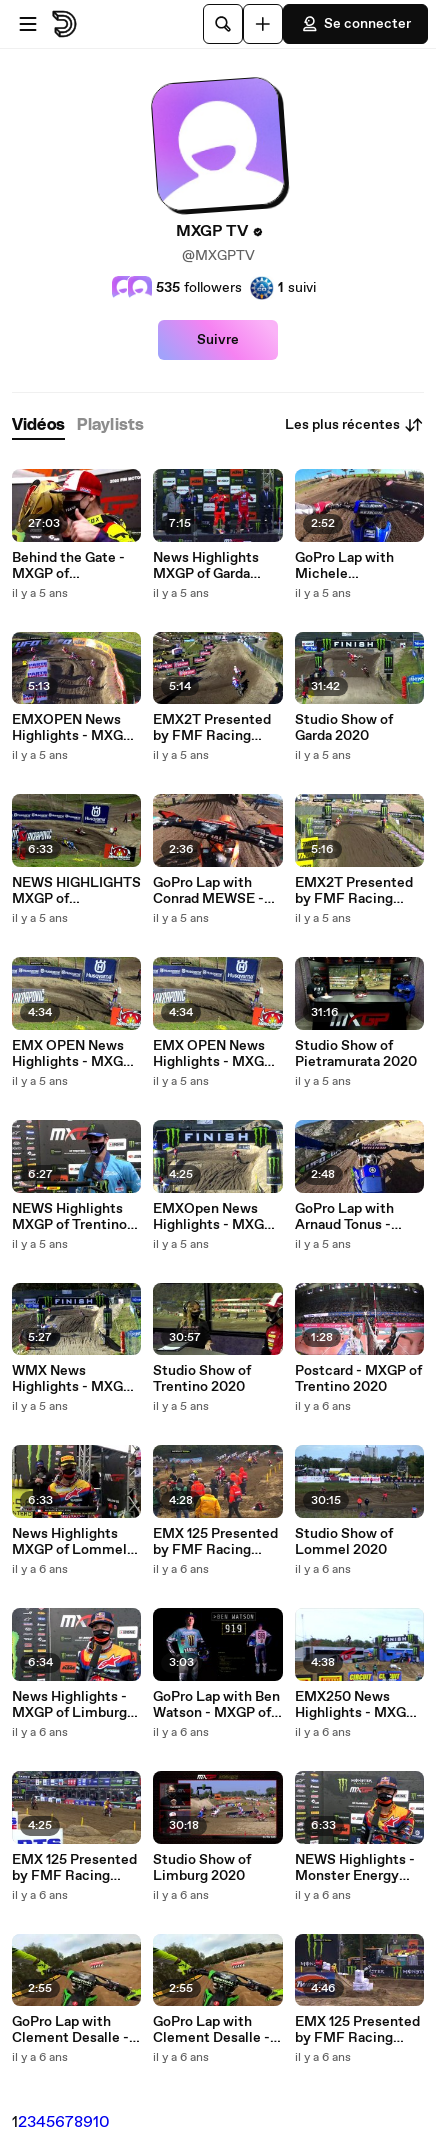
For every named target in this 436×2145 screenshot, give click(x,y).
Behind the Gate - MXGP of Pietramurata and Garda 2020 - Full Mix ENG (68, 566)
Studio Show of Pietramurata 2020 (356, 1054)
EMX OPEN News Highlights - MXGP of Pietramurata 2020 (72, 1054)
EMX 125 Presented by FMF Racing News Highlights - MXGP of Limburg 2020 (74, 1868)
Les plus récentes (354, 425)
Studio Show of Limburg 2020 (202, 1868)
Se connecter (355, 24)
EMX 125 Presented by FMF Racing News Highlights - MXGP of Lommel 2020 (215, 1542)
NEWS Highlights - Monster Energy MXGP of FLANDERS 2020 (355, 1868)
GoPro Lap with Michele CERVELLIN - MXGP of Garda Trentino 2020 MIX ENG (355, 566)
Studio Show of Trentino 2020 (202, 1379)
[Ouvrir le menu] (28, 24)
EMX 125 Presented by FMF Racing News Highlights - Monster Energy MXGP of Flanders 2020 (357, 2030)
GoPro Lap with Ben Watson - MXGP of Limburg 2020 (216, 1705)
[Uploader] (263, 24)
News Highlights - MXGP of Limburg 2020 (69, 1705)
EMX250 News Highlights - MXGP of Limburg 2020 (355, 1705)
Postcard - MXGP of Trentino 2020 (358, 1379)
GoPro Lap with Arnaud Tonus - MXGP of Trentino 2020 (352, 1217)
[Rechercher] (223, 24)
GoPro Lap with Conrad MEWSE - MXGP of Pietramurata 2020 (214, 891)
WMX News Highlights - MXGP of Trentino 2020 (72, 1379)
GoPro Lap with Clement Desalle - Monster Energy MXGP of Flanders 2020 (70, 2030)
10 (101, 2122)
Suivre (218, 340)
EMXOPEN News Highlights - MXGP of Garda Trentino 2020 (72, 728)
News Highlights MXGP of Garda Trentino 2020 (206, 566)
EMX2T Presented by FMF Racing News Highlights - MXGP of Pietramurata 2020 (356, 891)
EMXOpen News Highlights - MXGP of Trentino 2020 (213, 1217)
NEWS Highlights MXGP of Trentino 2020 (69, 1217)
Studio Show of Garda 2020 (344, 728)
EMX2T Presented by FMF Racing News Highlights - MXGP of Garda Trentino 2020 (212, 728)
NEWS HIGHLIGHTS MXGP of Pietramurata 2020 (76, 891)
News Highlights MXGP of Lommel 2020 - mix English (72, 1542)
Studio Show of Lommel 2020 (344, 1542)
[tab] (38, 425)
